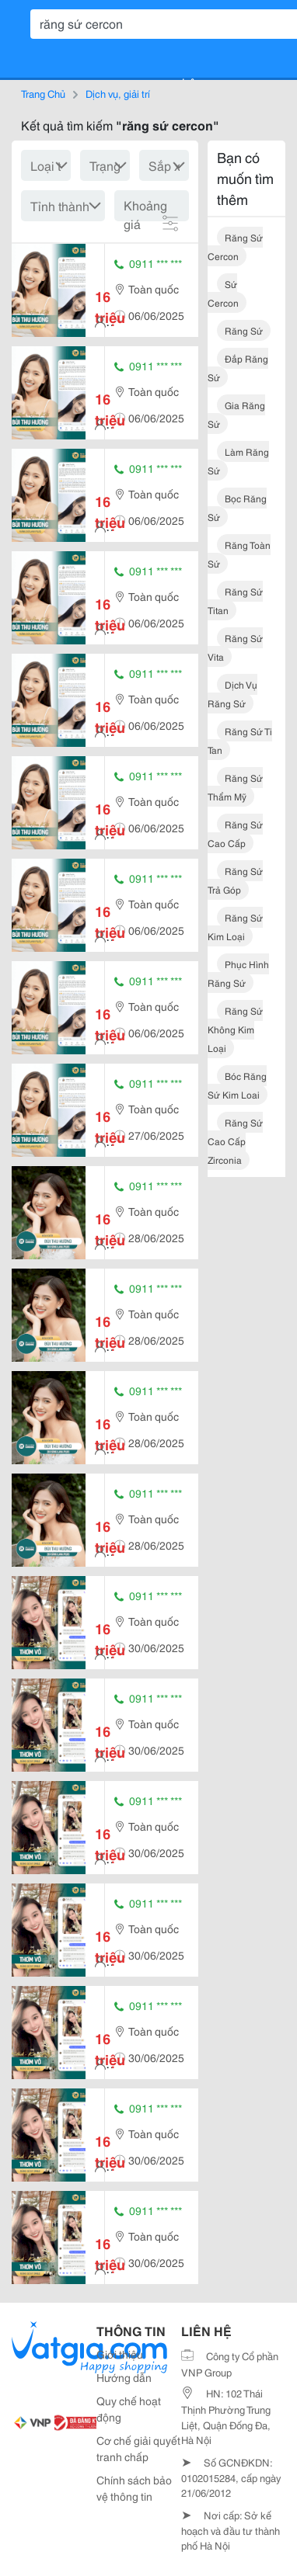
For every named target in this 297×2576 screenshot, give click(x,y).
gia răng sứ (236, 414)
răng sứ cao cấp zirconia (235, 1141)
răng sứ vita (235, 647)
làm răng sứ (238, 461)
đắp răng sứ (238, 368)
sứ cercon (223, 293)
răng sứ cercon (235, 246)
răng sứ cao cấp (235, 833)
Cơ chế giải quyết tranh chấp (138, 2448)
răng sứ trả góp (235, 880)
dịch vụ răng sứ (232, 694)
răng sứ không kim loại (235, 1029)
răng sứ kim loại (235, 927)
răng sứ (244, 330)
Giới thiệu (119, 2354)
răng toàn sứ (239, 554)
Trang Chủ (43, 93)
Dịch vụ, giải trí (118, 93)
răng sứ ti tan (240, 740)
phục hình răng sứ (238, 973)
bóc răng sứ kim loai (237, 1085)
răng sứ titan (235, 600)
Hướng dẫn (124, 2377)
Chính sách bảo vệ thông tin (134, 2488)
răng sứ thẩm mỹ (235, 787)
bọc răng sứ (237, 507)
